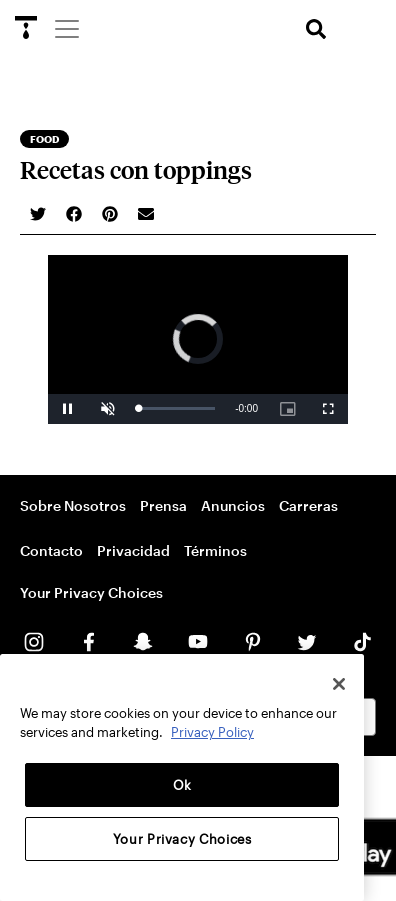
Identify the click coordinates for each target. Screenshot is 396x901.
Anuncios (233, 505)
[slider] (176, 408)
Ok (182, 785)
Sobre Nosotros (73, 505)
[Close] (339, 684)
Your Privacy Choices (91, 593)
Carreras (308, 505)
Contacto (51, 550)
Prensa (163, 505)
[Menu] (66, 28)
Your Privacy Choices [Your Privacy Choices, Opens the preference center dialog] (182, 839)
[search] (316, 29)
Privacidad (133, 550)
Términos (215, 550)
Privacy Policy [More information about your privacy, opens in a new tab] (212, 732)
